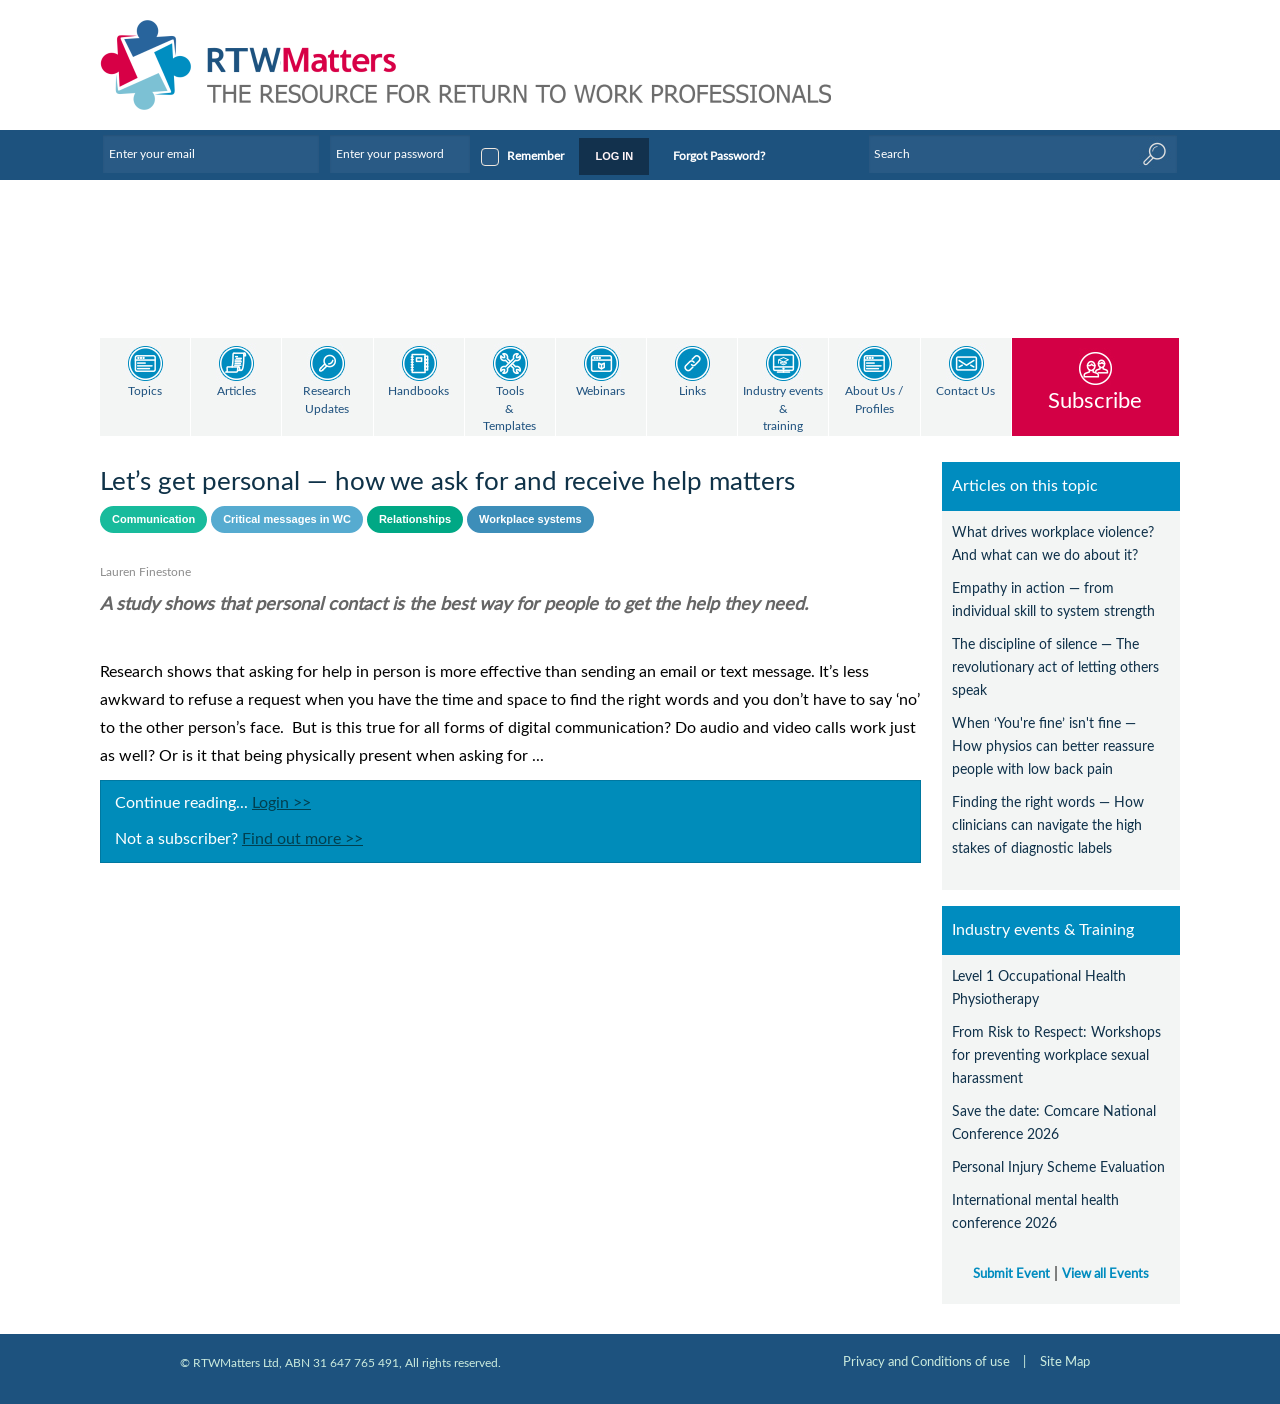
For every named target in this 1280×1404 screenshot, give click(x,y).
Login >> (281, 803)
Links (692, 391)
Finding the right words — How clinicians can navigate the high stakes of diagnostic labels (1048, 825)
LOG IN (614, 156)
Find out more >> (302, 839)
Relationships (415, 519)
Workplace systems (530, 519)
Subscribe (1095, 400)
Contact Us (965, 391)
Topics (145, 391)
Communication (153, 519)
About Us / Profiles (874, 400)
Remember (535, 156)
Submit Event (1011, 1274)
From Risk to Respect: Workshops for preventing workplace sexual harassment (1056, 1055)
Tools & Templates (509, 409)
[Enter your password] (400, 154)
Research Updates (327, 400)
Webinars (600, 391)
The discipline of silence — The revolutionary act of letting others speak (1055, 667)
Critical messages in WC (287, 519)
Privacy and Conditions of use (926, 1362)
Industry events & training (783, 409)
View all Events (1105, 1274)
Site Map (1065, 1362)
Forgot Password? (719, 156)
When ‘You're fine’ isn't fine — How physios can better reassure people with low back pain (1053, 746)
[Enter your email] (211, 154)
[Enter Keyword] (1023, 154)
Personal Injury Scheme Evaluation (1058, 1167)
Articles (236, 391)
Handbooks (418, 391)
